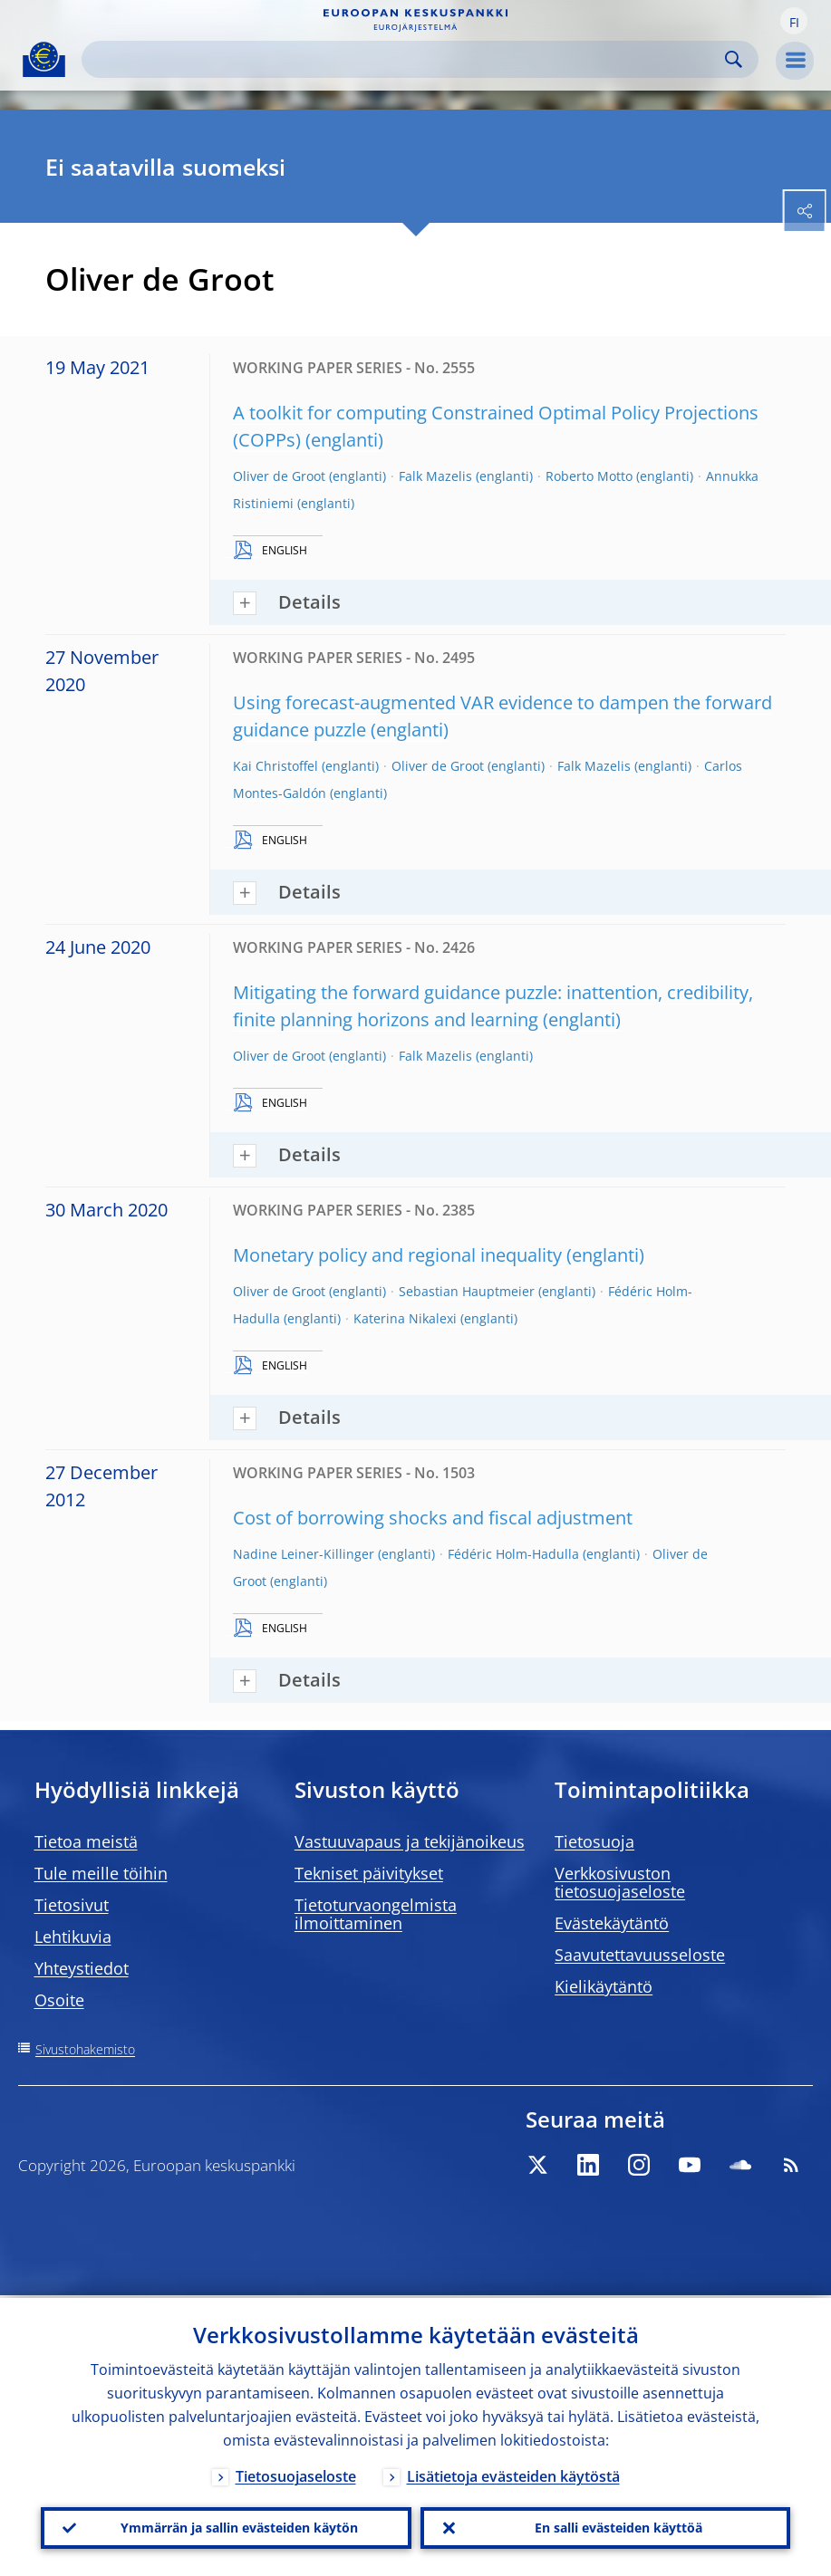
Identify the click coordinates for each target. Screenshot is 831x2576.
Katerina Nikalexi (405, 1318)
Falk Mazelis (435, 476)
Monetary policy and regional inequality (397, 1255)
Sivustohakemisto (85, 2049)
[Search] (405, 59)
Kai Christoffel (275, 765)
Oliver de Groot (279, 476)
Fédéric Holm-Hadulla (513, 1553)
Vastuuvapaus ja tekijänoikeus (410, 1841)
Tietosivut (71, 1905)
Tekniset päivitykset (369, 1873)
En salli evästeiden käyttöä (618, 2526)
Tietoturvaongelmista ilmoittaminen (376, 1914)
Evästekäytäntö (612, 1923)
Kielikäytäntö (603, 1986)
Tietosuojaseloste (296, 2474)
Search (734, 59)
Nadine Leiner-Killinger (303, 1553)
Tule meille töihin (101, 1873)
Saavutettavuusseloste (640, 1955)
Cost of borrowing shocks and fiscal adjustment (433, 1517)
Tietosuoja (594, 1841)
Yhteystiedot (81, 1968)
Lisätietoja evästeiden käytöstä (513, 2474)
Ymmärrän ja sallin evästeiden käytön (239, 2526)
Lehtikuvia (72, 1936)
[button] (793, 20)
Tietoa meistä (86, 1841)
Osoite (59, 2000)
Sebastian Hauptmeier (467, 1291)
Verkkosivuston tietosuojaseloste (620, 1882)
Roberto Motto (589, 476)
